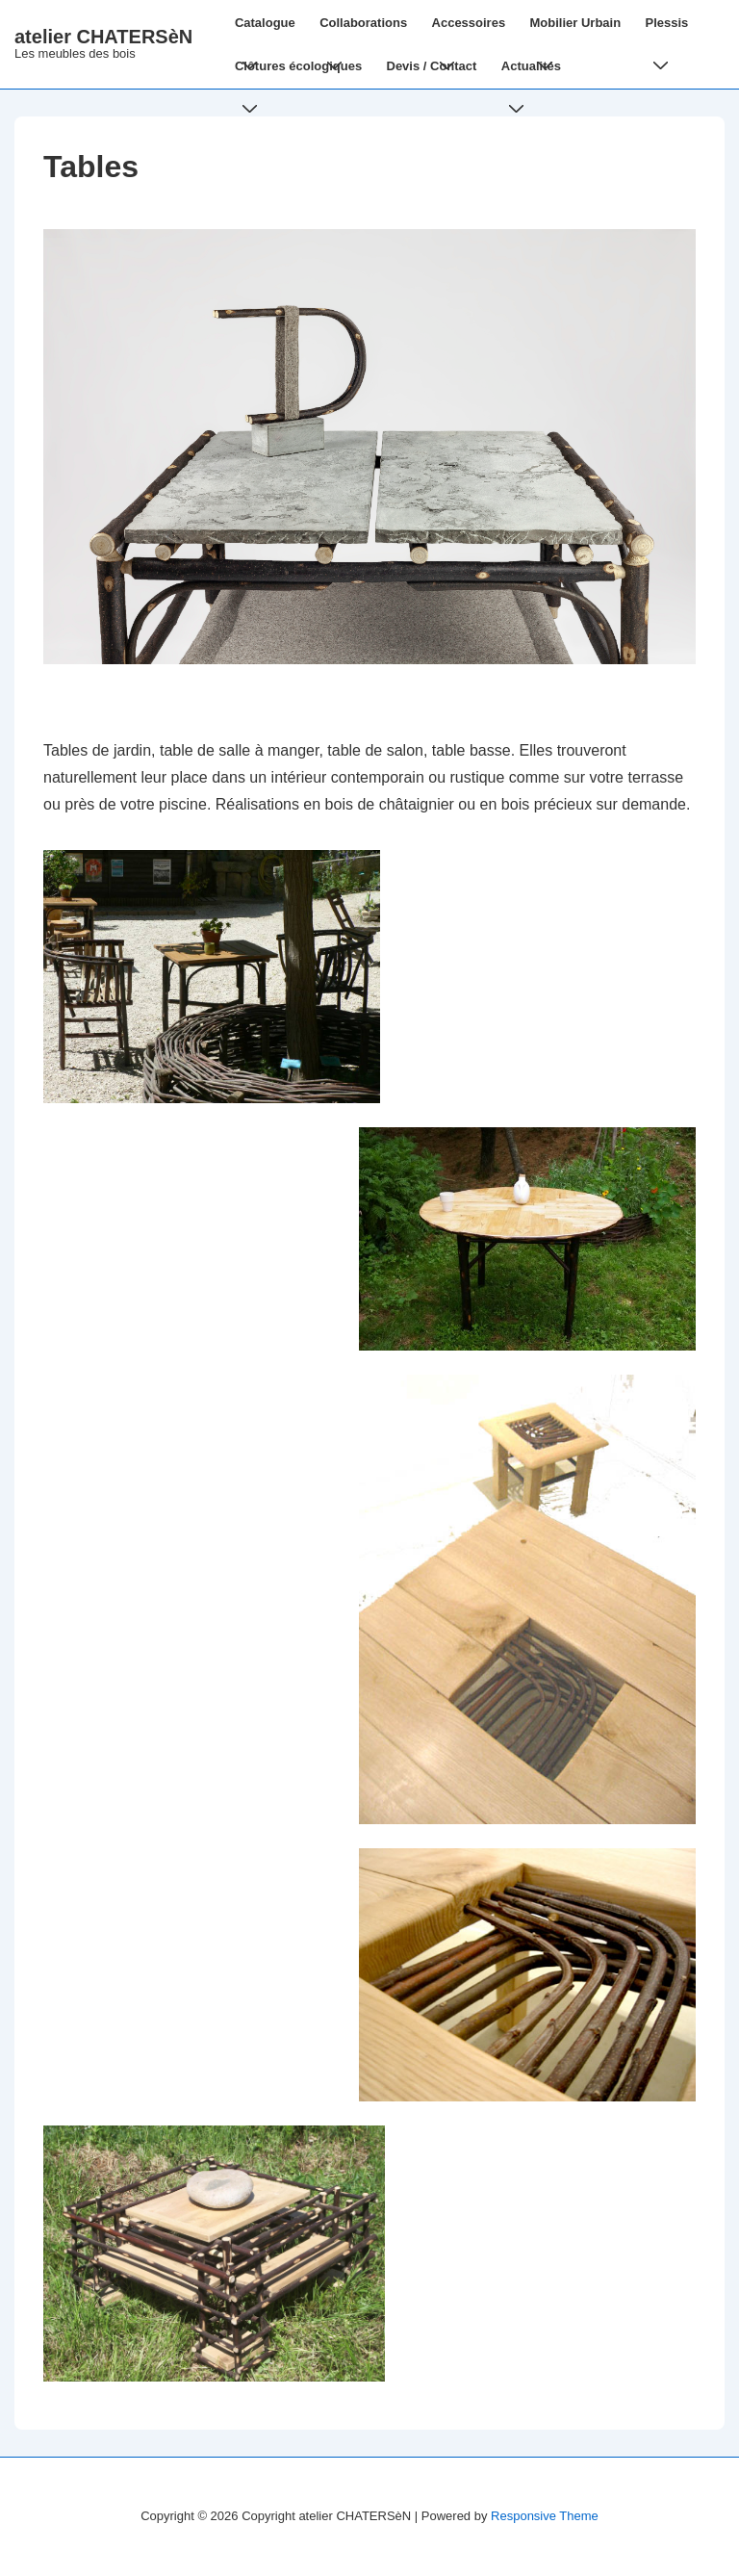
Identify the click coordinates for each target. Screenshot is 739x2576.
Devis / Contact (432, 66)
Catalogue (269, 29)
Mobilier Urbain (579, 29)
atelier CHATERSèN (103, 36)
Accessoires (473, 29)
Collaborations (367, 29)
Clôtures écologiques (302, 73)
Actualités (535, 73)
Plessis (671, 29)
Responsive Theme (545, 2516)
